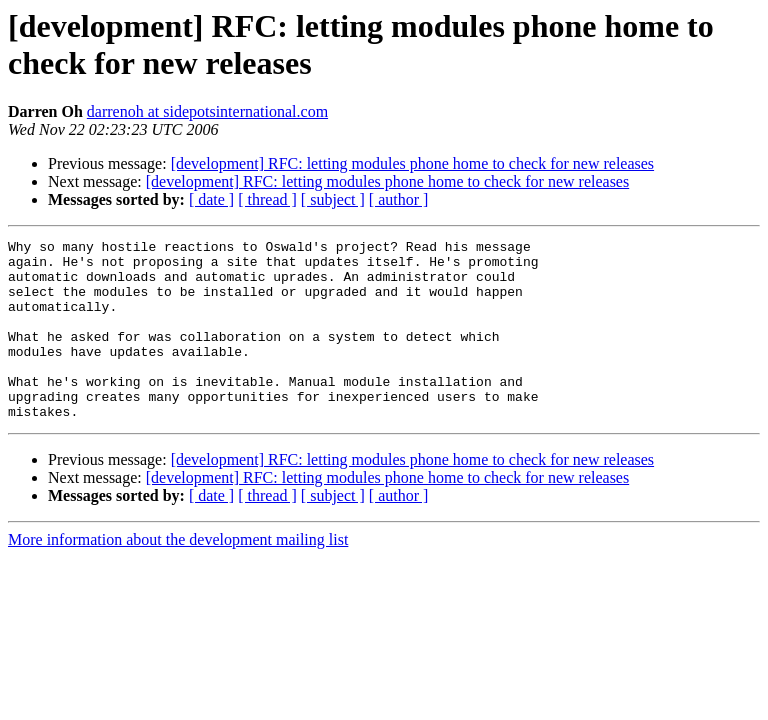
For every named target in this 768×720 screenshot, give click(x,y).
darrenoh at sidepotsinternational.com (207, 111)
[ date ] (211, 199)
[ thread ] (267, 199)
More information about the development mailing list (178, 575)
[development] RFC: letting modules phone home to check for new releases (412, 163)
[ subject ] (333, 199)
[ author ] (399, 199)
